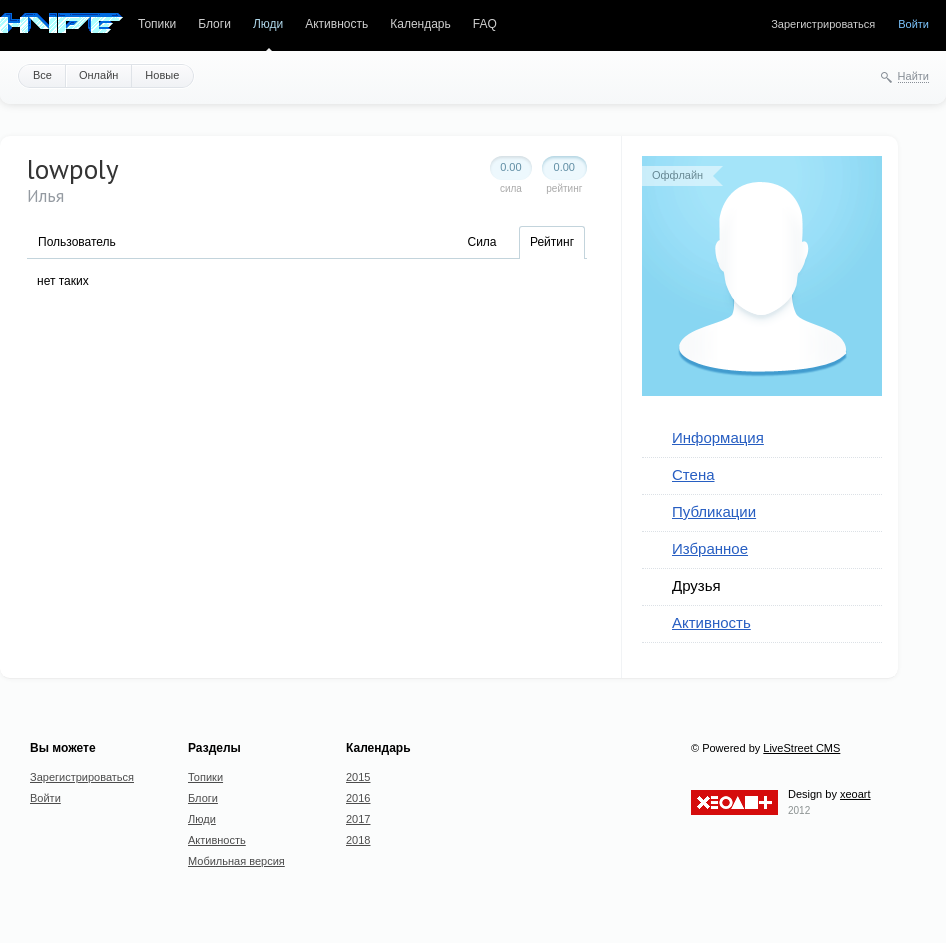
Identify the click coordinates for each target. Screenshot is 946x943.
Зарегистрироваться (823, 24)
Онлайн (98, 75)
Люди (268, 24)
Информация (718, 437)
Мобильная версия (236, 861)
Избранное (710, 548)
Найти (913, 76)
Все (42, 75)
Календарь (420, 24)
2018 (358, 840)
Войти (913, 24)
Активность (336, 24)
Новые (162, 75)
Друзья (696, 585)
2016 (358, 798)
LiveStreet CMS (801, 748)
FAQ (485, 24)
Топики (157, 24)
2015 (358, 777)
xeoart (855, 794)
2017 (358, 819)
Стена (693, 474)
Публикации (714, 511)
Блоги (214, 24)
